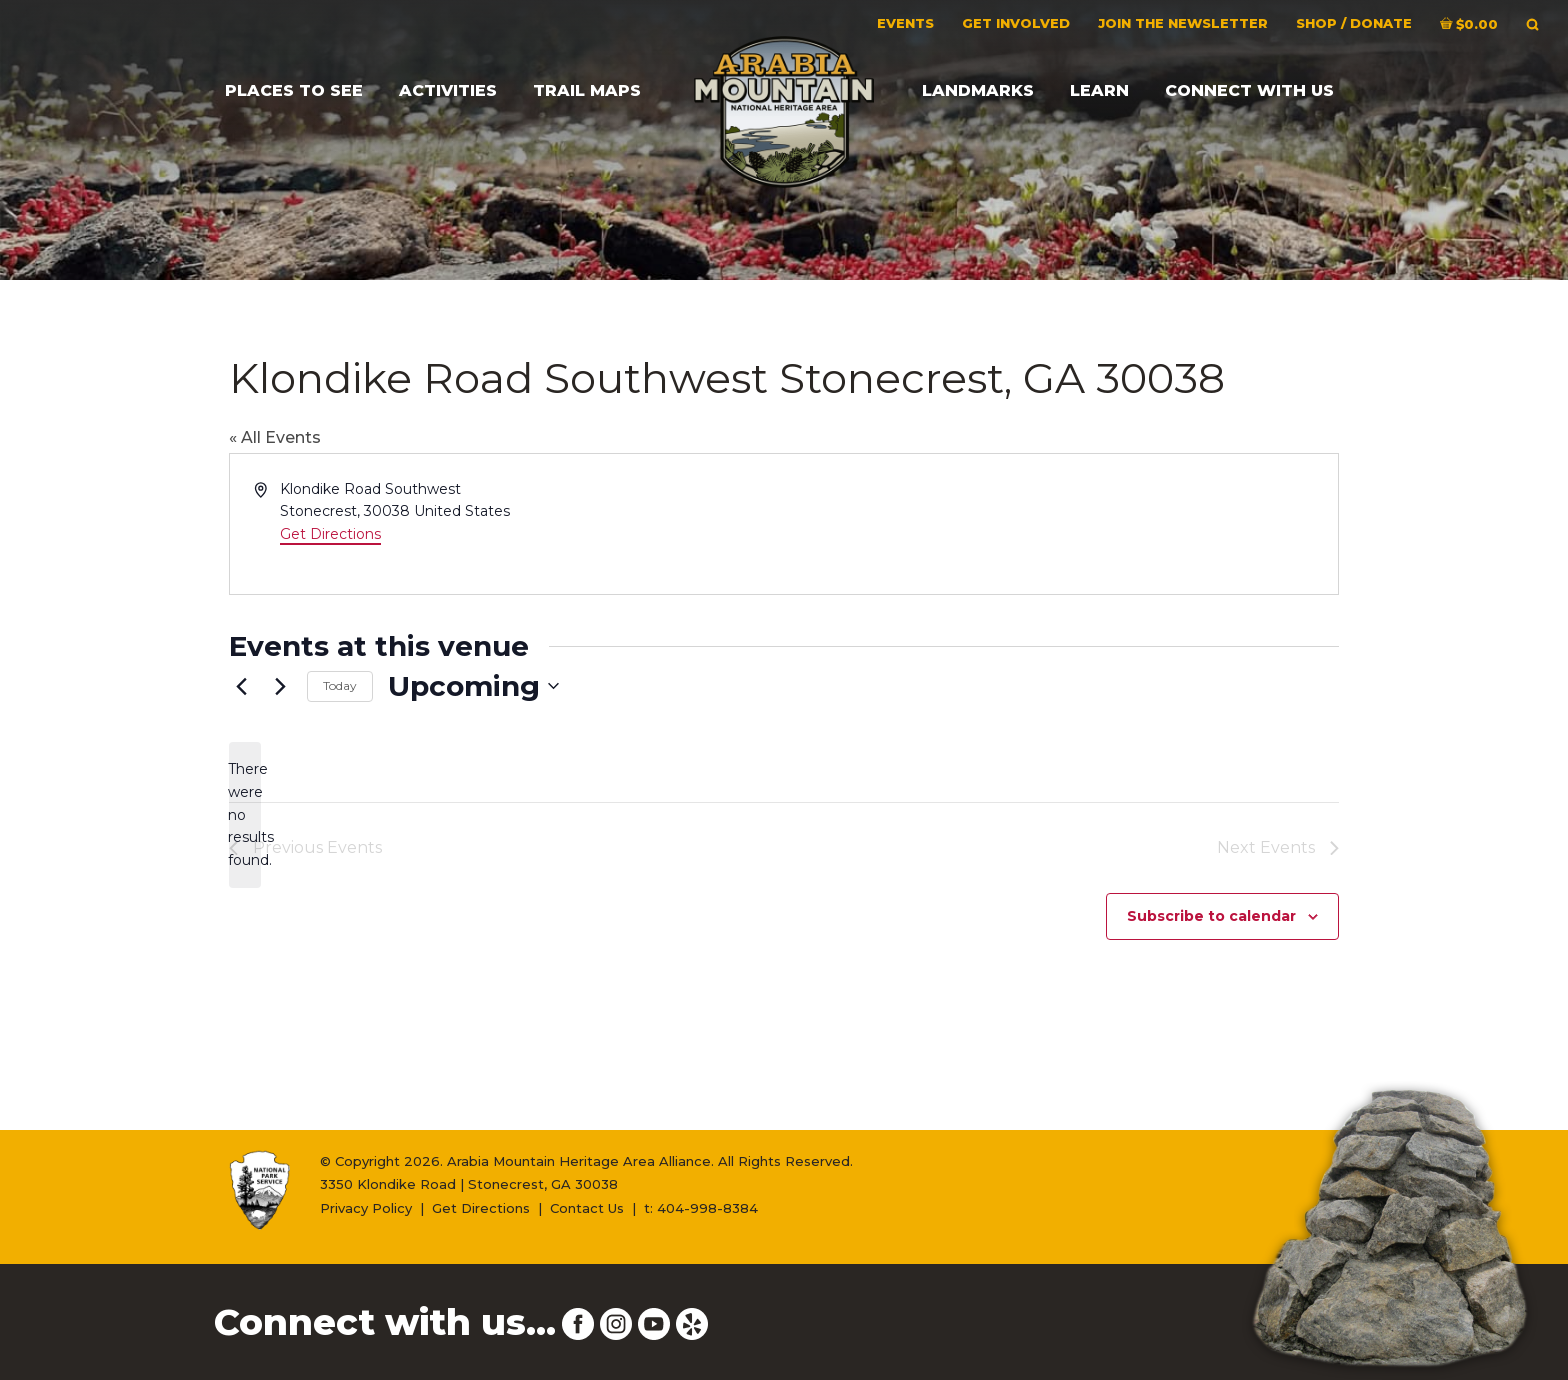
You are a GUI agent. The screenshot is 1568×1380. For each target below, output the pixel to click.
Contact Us (587, 1208)
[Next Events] (280, 686)
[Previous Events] (241, 686)
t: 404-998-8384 (701, 1208)
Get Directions (330, 534)
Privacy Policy (366, 1208)
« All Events (275, 437)
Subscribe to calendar (1211, 916)
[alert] (245, 814)
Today (340, 685)
